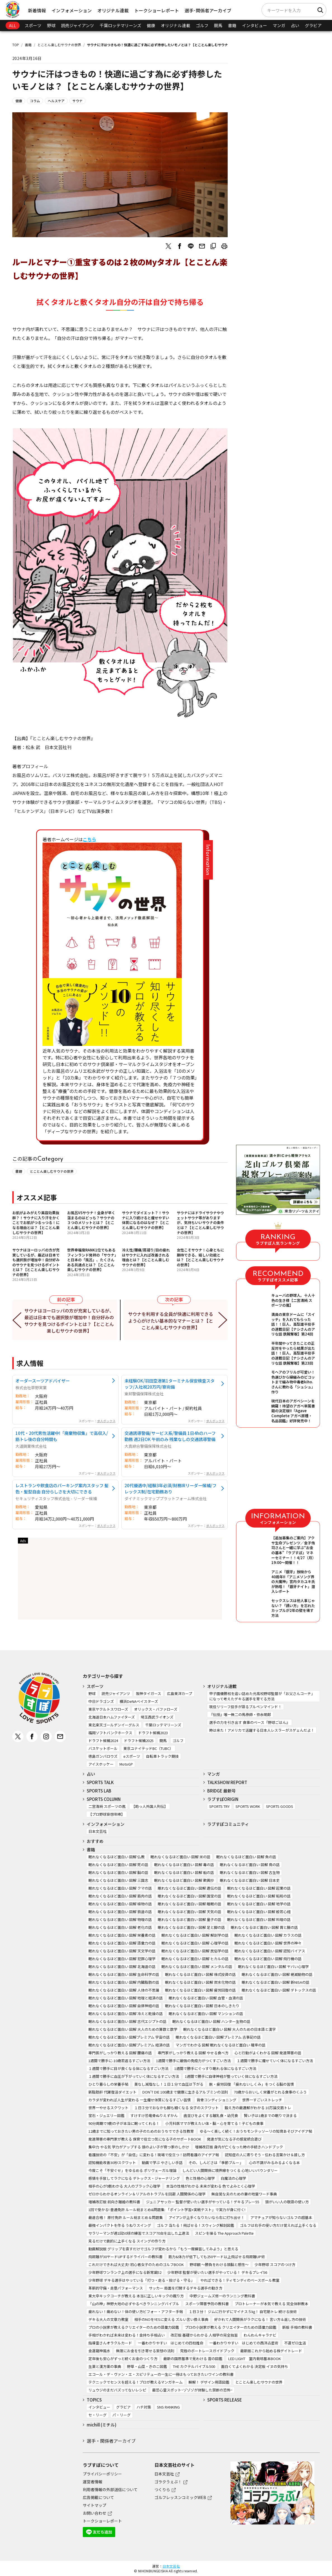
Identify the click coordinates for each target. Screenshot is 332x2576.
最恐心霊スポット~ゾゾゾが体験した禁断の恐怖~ (192, 2390)
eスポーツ (131, 1756)
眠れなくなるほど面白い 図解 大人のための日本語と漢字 (229, 2029)
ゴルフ (202, 25)
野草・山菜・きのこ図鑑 (147, 2366)
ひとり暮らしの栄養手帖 (108, 2084)
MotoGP (126, 1764)
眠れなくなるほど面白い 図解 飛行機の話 (268, 1958)
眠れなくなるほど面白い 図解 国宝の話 (189, 1896)
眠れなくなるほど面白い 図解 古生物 (250, 1872)
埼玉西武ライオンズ (157, 1717)
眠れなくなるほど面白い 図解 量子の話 (189, 1919)
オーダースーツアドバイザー (42, 1380)
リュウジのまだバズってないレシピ (117, 2390)
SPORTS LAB (99, 1791)
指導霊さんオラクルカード (110, 2343)
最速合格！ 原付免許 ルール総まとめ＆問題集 (125, 2217)
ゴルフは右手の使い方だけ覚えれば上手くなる (278, 2225)
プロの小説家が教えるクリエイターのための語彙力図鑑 (133, 2327)
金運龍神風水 (99, 2350)
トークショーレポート (156, 10)
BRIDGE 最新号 (221, 1791)
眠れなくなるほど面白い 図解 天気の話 (189, 1911)
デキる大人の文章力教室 (108, 2319)
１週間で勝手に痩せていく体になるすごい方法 (275, 2060)
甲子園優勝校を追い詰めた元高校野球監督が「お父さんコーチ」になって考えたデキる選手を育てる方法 (262, 1696)
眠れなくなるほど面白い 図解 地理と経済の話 (125, 1998)
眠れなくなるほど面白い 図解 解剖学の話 (195, 1935)
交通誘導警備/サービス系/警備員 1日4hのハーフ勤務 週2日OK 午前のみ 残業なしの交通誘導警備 (170, 1436)
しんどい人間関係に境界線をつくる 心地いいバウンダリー (230, 2170)
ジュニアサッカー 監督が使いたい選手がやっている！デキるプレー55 (202, 2201)
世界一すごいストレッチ (262, 2099)
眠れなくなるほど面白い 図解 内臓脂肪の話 (123, 1982)
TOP (15, 44)
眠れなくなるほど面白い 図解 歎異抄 (184, 1880)
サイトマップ (94, 2505)
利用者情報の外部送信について (110, 2489)
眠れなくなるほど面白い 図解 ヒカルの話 (195, 1958)
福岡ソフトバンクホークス (110, 1732)
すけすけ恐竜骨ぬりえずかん (154, 2115)
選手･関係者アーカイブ (208, 10)
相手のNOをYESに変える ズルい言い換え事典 (171, 2319)
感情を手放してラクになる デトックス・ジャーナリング (134, 2178)
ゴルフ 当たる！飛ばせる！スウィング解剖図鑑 (195, 2225)
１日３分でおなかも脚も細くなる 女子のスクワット (176, 2107)
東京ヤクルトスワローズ (108, 1709)
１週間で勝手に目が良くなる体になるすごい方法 (128, 2068)
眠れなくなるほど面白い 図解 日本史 (250, 1880)
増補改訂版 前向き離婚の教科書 (114, 2201)
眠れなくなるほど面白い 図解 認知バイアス (269, 1950)
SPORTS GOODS (279, 1806)
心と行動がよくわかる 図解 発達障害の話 (267, 2052)
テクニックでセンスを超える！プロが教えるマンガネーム (135, 2382)
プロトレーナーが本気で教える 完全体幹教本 (271, 2303)
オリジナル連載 (113, 10)
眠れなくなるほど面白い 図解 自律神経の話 (123, 2005)
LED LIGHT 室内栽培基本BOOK (254, 2358)
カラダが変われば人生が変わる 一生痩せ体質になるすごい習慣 (139, 2099)
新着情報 (37, 10)
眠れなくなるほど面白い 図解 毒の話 (184, 1864)
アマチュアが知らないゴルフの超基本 (281, 2217)
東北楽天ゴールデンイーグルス (113, 1725)
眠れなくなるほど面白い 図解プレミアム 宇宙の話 (129, 2037)
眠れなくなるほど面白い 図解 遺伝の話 (189, 1888)
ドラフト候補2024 (103, 1740)
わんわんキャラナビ (260, 2335)
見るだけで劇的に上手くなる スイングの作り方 (127, 2241)
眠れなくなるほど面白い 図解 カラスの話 (268, 1935)
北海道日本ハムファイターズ (111, 1717)
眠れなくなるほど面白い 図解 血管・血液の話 (206, 1998)
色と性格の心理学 (200, 2178)
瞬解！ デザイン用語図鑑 (209, 2382)
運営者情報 (92, 2481)
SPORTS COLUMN (104, 1799)
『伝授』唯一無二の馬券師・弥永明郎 (240, 1714)
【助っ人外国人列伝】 (149, 1806)
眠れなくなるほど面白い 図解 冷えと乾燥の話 (125, 2013)
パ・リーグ (121, 2415)
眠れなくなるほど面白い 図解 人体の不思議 (123, 1990)
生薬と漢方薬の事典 (104, 2366)
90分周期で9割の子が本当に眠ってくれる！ (123, 2123)
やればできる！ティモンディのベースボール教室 (239, 2280)
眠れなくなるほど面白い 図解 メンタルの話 (196, 1966)
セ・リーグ (97, 2415)
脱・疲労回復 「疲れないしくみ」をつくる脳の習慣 (251, 2084)
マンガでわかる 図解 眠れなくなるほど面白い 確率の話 (220, 2045)
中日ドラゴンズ (101, 1701)
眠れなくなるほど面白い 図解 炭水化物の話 (200, 1982)
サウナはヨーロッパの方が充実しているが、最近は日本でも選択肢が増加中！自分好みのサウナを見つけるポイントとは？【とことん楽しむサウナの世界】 (69, 1320)
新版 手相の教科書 (297, 2327)
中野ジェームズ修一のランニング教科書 (222, 2295)
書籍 (232, 25)
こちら (89, 839)
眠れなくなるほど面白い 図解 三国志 (118, 1880)
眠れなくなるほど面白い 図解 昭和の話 (259, 1896)
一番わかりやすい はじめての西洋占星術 (243, 2343)
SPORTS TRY (219, 1806)
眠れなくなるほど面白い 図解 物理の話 (120, 1919)
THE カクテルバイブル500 (194, 2366)
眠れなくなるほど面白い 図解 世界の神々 (268, 1943)
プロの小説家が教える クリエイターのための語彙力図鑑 (230, 2327)
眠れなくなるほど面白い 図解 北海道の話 (122, 1966)
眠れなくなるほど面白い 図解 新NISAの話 (275, 1982)
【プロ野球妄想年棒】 (106, 1814)
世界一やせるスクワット (108, 2107)
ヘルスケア (56, 100)
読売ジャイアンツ (77, 25)
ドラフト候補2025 (139, 1740)
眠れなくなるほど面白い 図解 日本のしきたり (202, 2005)
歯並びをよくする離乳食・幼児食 (210, 2115)
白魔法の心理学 (233, 2178)
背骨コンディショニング (216, 2099)
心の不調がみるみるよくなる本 (274, 2162)
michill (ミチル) (101, 2425)
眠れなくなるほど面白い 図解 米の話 (180, 1856)
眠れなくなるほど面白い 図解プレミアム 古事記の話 (218, 2037)
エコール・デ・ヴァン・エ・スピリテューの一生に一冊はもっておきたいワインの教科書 (161, 2374)
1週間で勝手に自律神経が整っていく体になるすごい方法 (231, 2076)
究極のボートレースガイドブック (207, 2350)
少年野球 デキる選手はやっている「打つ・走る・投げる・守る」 (141, 2280)
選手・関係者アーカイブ (111, 2440)
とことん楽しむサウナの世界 (59, 44)
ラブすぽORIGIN (222, 1799)
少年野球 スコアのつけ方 (275, 2264)
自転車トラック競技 (162, 1756)
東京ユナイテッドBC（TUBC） (148, 1748)
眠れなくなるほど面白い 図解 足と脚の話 (191, 1927)
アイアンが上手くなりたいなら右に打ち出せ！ (206, 2217)
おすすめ (95, 1841)
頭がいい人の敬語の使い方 (287, 2201)
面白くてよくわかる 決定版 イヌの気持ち (254, 2366)
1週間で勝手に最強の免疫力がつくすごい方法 (193, 2060)
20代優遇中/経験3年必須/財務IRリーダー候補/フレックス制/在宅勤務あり (170, 1488)
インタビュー (254, 25)
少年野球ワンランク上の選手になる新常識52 (124, 2272)
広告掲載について (98, 2497)
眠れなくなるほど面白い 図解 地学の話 (259, 1903)
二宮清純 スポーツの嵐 (107, 1806)
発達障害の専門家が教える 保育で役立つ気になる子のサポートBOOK (144, 2139)
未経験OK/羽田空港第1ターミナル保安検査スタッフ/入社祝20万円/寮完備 (169, 1383)
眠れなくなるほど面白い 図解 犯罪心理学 (122, 1958)
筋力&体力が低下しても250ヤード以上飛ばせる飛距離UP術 (216, 2256)
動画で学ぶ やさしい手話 (162, 2162)
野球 (51, 25)
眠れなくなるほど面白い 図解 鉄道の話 (120, 1911)
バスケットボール (102, 1748)
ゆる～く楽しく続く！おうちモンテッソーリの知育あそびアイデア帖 (256, 2131)
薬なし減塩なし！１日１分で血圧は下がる (168, 2084)
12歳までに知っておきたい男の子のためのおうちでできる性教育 (141, 2131)
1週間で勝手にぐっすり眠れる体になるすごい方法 (215, 2068)
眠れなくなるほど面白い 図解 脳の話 (118, 1872)
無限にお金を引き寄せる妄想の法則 (145, 2350)
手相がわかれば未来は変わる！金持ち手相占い (126, 2335)
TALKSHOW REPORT (227, 1782)
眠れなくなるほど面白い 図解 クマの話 (120, 1888)
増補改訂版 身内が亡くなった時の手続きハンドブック (239, 2147)
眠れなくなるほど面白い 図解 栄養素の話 (122, 1935)
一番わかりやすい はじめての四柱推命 (170, 2343)
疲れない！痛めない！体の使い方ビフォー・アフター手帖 (135, 2311)
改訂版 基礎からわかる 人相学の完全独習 (204, 2335)
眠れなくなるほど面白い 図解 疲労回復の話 (200, 1990)
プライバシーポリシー (102, 2474)
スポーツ (33, 25)
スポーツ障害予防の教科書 (207, 2303)
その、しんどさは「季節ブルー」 (216, 2162)
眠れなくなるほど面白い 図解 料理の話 (259, 1919)
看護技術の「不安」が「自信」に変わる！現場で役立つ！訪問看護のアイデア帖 (153, 2154)
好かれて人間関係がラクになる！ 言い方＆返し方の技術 (260, 2319)
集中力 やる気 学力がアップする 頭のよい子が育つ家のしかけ (138, 2147)
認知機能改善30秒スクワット (112, 2162)
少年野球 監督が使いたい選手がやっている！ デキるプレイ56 (217, 2272)
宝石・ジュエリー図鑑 (106, 2115)
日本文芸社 (97, 1831)
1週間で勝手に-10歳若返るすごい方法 (119, 2060)
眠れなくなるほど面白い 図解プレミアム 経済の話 (129, 2045)
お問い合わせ (94, 2513)
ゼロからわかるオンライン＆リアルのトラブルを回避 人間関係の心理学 (147, 2194)
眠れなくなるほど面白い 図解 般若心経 (259, 1911)
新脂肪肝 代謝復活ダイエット (112, 2092)
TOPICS (94, 2400)
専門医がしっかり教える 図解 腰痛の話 (120, 2052)
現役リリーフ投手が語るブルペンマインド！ (245, 1706)
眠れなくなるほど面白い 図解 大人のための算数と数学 (132, 2029)
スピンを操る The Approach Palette (224, 2233)
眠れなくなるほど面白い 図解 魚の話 (246, 1856)
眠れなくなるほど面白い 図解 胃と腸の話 (264, 1927)
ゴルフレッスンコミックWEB (180, 2497)
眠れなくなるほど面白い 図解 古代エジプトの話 (127, 2021)
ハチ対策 (143, 2407)
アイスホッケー (101, 1764)
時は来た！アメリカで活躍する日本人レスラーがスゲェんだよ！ (261, 1730)
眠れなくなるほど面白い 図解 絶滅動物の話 (277, 1974)
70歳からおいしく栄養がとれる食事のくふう (270, 2092)
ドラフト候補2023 (153, 1732)
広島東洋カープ (179, 1693)
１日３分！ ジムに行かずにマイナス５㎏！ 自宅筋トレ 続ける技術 (243, 2311)
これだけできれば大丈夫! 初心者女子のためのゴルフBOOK (136, 2264)
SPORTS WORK (248, 1806)
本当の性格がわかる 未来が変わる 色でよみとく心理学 (210, 2186)
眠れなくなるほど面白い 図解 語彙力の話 (122, 1943)
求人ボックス (106, 1421)
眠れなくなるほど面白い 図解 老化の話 (120, 1927)
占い (295, 25)
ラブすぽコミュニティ (228, 1824)
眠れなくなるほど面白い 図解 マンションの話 (206, 2013)
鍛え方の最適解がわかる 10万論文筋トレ (258, 2107)
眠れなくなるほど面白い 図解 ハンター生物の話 (211, 2021)
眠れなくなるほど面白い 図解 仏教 (116, 1856)
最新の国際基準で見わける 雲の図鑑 (192, 2358)
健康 (151, 25)
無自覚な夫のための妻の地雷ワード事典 (244, 2194)
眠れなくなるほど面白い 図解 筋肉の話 (120, 1896)
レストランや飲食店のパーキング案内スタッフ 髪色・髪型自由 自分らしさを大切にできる (62, 1488)
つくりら (162, 2489)
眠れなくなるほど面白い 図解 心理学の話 (195, 1943)
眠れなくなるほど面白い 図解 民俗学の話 (195, 1950)
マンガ (279, 25)
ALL (12, 25)
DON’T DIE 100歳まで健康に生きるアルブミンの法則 (185, 2092)
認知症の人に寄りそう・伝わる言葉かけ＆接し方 (265, 2154)
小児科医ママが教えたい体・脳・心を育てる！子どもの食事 (214, 2123)
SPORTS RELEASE (224, 2400)
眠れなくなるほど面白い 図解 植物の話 (120, 1903)
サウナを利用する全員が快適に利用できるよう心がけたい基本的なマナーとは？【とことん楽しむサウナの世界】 (170, 1321)
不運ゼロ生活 (295, 2343)
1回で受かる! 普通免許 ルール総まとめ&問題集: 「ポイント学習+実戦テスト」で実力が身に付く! (166, 2209)
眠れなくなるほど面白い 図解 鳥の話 (250, 1864)
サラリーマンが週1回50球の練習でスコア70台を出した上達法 (138, 2233)
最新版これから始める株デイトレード (271, 2350)
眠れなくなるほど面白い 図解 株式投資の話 (200, 1974)
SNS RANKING (168, 2407)
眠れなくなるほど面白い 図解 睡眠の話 (189, 1903)
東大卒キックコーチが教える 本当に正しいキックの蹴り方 (136, 2295)
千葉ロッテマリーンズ (120, 25)
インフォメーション (71, 10)
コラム (35, 100)
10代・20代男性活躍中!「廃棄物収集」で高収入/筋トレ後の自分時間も (61, 1436)
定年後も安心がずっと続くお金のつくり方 (122, 2358)
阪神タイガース (148, 1693)
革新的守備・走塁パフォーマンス (115, 2288)
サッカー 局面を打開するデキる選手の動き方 (185, 2288)
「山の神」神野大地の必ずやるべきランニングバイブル (133, 2303)
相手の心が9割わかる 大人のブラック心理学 (124, 2186)
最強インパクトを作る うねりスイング (119, 2225)
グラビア (313, 25)
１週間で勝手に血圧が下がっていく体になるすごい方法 (133, 2076)
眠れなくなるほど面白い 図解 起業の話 (259, 1888)
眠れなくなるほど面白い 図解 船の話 (184, 1872)
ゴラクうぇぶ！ (168, 2481)
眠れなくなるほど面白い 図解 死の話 (118, 1864)
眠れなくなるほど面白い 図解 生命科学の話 (123, 1974)
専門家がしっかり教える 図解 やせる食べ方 (193, 2052)
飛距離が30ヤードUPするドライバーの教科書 (125, 2256)
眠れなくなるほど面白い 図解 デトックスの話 (279, 1990)
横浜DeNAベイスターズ (139, 1701)
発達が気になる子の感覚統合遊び (234, 2139)
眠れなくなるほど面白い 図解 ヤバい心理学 (273, 1966)
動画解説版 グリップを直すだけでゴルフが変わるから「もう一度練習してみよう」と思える (163, 2248)
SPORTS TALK (100, 1782)
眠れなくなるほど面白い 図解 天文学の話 (122, 1950)
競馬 (218, 25)
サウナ (77, 100)
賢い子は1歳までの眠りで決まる (270, 2115)
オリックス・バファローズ (155, 1709)
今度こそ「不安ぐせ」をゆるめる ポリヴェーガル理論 (132, 2170)
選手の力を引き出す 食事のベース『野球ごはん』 (249, 1722)
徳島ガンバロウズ (102, 1756)
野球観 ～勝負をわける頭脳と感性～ (219, 2264)
